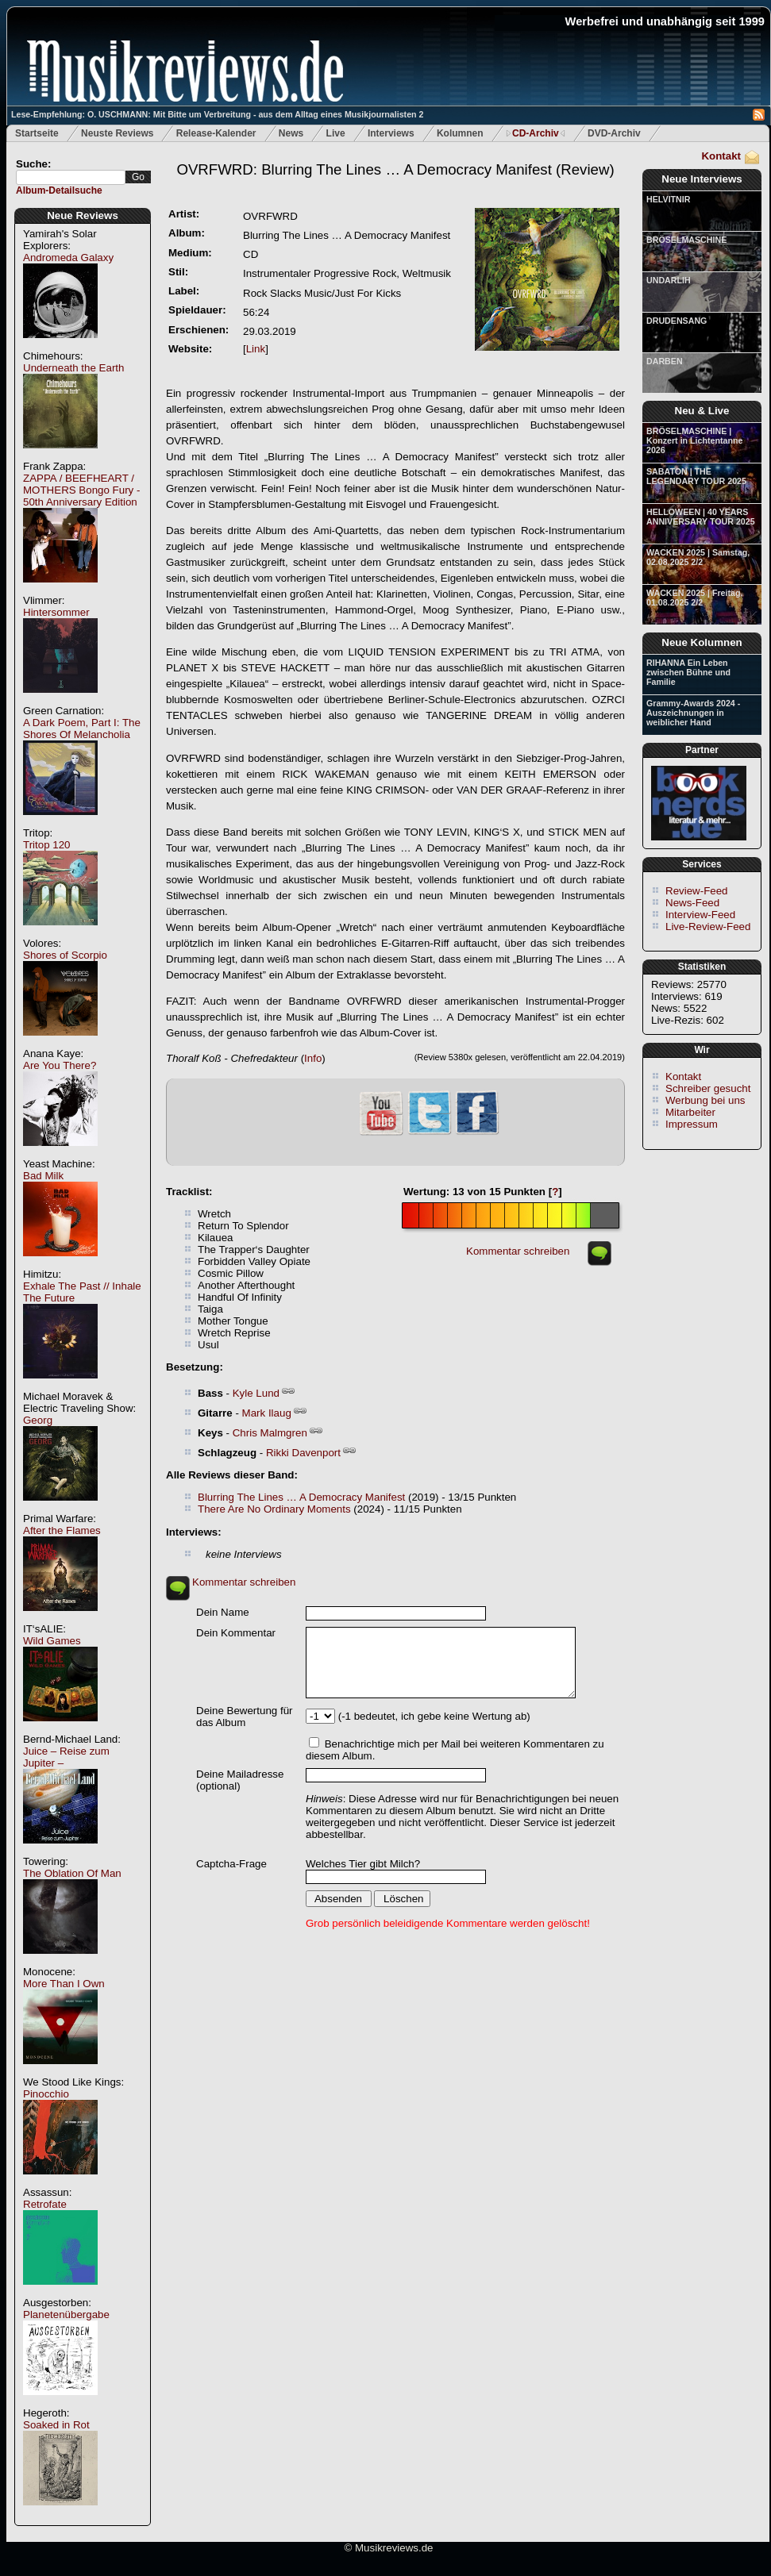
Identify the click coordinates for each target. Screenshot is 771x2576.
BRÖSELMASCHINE (686, 239)
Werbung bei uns (705, 1100)
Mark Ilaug (266, 1413)
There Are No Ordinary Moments (274, 1509)
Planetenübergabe (66, 2314)
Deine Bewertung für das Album (244, 1716)
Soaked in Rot (56, 2425)
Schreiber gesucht (707, 1088)
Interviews (391, 133)
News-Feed (692, 903)
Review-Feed (696, 891)
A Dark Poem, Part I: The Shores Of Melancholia (82, 728)
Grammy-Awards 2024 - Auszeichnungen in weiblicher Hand (693, 712)
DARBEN (664, 361)
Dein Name (222, 1612)
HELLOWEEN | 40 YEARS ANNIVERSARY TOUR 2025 (700, 516)
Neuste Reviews (117, 133)
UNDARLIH (668, 280)
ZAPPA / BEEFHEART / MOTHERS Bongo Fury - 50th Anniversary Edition (81, 490)
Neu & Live (702, 411)
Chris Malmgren (270, 1433)
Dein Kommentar (236, 1633)
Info (313, 1058)
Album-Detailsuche (59, 190)
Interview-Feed (700, 915)
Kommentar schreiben (517, 1251)
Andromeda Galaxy (68, 257)
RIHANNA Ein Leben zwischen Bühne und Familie (688, 672)
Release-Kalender (216, 133)
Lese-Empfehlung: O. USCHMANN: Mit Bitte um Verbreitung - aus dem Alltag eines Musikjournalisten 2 (217, 114)
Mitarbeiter (690, 1112)
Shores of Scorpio (65, 955)
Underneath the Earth (73, 368)
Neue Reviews (82, 215)
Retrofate (45, 2204)
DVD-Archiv (614, 133)
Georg (37, 1420)
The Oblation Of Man (72, 1873)
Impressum (691, 1124)
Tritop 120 (47, 845)
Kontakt (721, 156)
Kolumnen (460, 133)
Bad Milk (43, 1176)
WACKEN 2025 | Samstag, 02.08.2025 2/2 (698, 557)
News (291, 133)
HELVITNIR (668, 199)
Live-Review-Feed (707, 926)
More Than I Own (64, 1984)
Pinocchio (46, 2094)
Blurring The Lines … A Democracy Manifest (301, 1497)
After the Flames (62, 1530)
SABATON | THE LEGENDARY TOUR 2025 (696, 476)
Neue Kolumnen (701, 642)
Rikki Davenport (303, 1453)
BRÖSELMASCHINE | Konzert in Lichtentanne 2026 (694, 440)
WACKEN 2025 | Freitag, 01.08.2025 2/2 (694, 597)
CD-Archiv (535, 133)
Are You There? (59, 1065)
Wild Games (52, 1641)
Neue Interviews (701, 179)
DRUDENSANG (676, 320)
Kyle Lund (256, 1393)
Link (255, 349)
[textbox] (70, 177)
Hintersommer (56, 612)
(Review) (395, 169)
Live (335, 133)
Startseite (37, 133)
